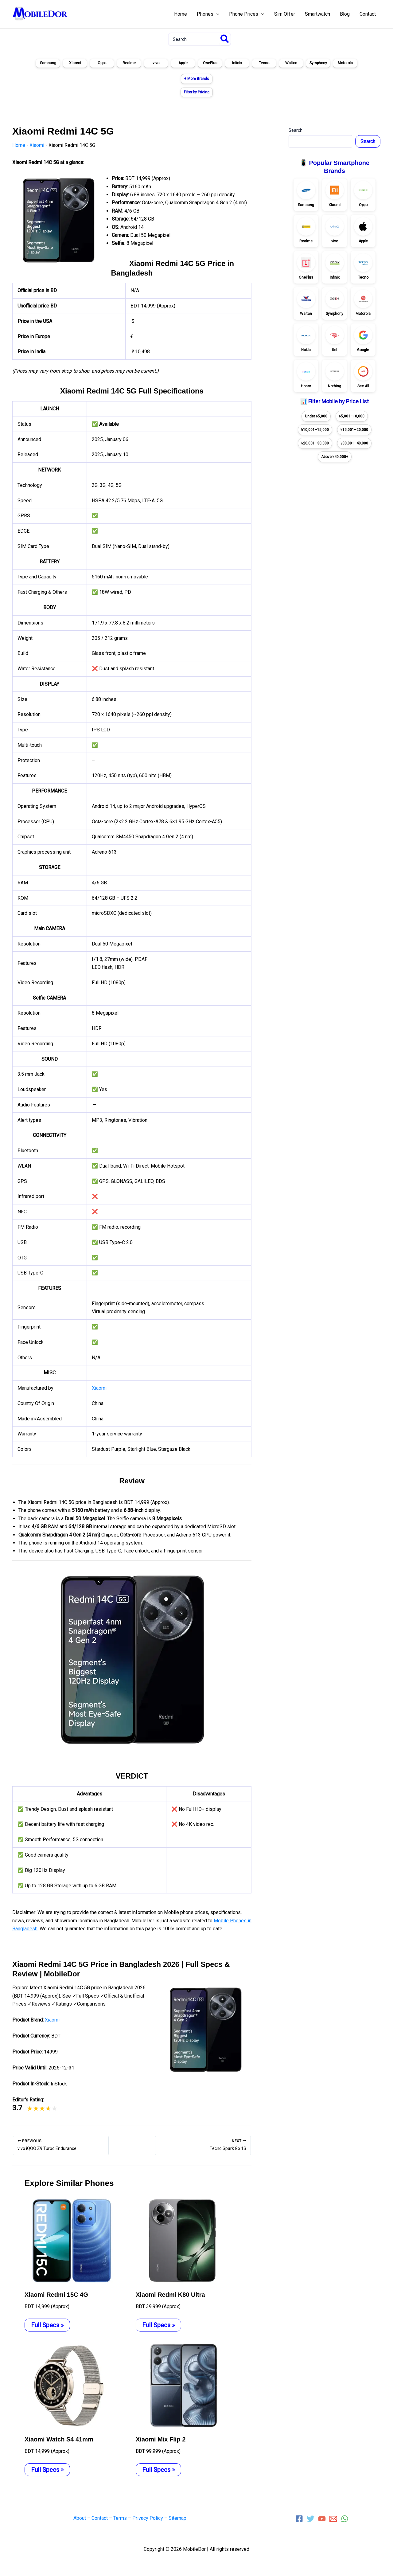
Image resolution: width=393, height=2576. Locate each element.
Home (18, 145)
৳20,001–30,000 (315, 443)
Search (295, 130)
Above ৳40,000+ (334, 457)
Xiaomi (75, 63)
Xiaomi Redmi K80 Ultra (170, 2294)
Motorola (345, 63)
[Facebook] (299, 2519)
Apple (183, 63)
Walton (291, 63)
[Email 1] (333, 2519)
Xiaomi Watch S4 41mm (59, 2439)
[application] (216, 14)
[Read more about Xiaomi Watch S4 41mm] (71, 2385)
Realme (129, 63)
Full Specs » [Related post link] (47, 2325)
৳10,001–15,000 (315, 430)
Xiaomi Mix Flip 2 (160, 2439)
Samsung (48, 63)
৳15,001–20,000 (354, 430)
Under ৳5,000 (316, 416)
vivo (156, 63)
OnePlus (210, 63)
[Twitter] (310, 2519)
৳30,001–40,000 (354, 443)
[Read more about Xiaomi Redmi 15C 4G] (71, 2240)
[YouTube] (322, 2519)
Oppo (102, 63)
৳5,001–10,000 (351, 416)
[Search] (225, 39)
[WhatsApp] (344, 2519)
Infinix (237, 63)
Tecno (264, 63)
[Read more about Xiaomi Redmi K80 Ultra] (182, 2240)
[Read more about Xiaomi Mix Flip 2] (182, 2385)
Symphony (318, 63)
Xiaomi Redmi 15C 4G (56, 2294)
